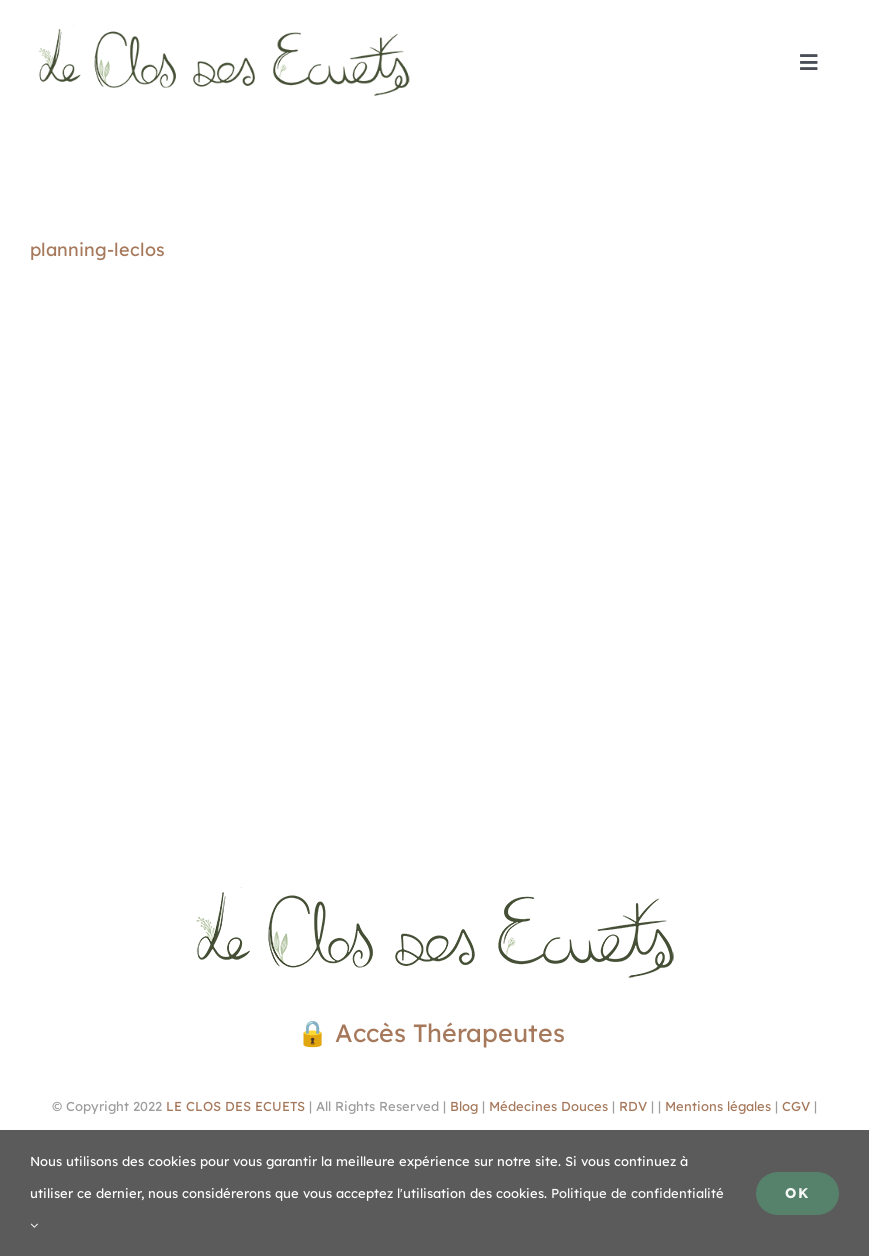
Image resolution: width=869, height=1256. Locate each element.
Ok (797, 1193)
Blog (464, 1106)
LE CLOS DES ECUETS (233, 1106)
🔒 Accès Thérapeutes (434, 1032)
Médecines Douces (548, 1106)
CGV (796, 1106)
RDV (633, 1106)
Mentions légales (718, 1106)
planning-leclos (97, 249)
